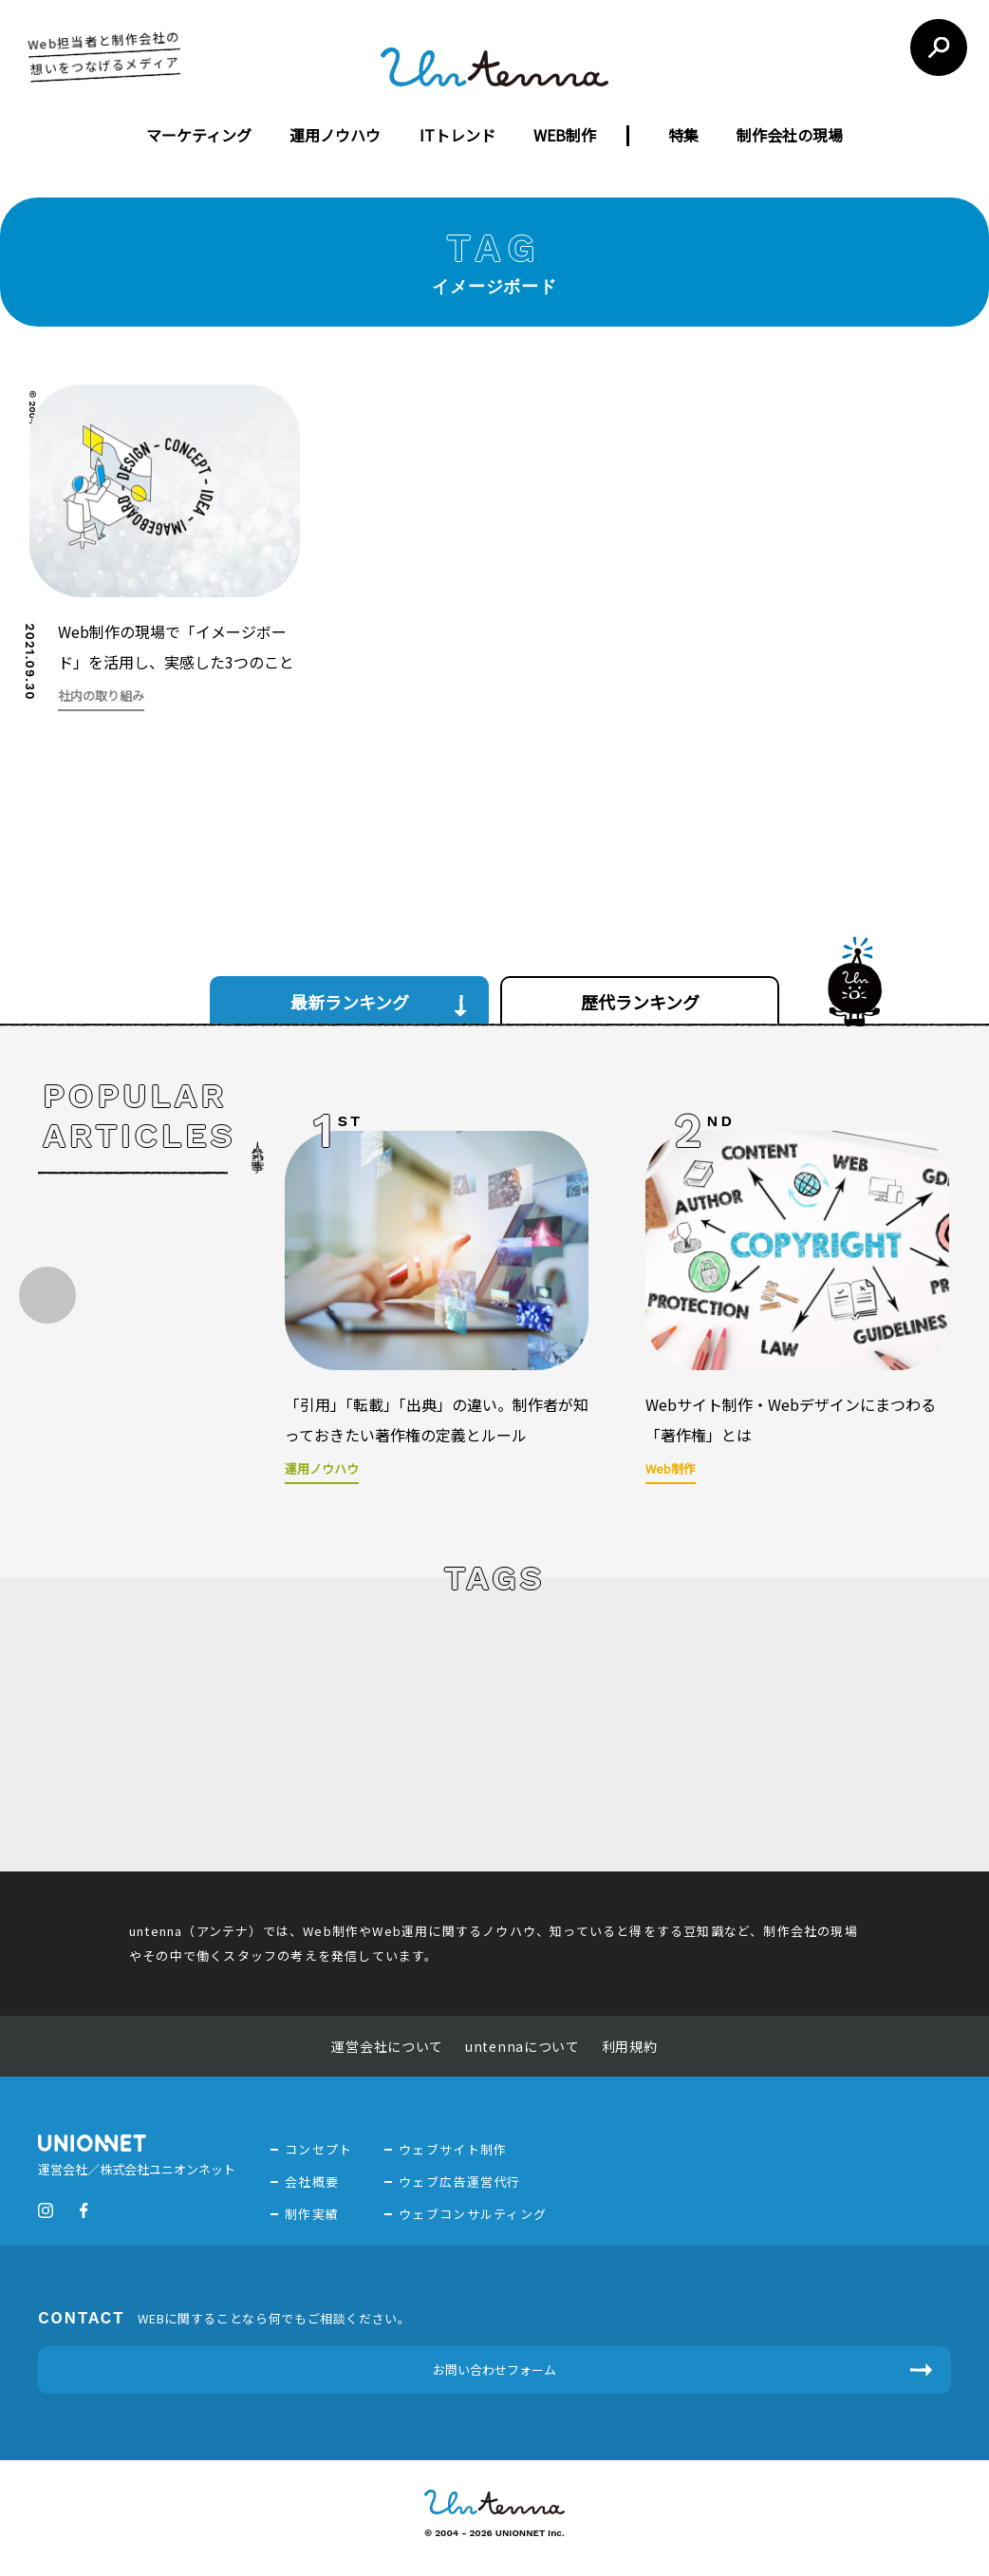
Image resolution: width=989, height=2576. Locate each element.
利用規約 (630, 2046)
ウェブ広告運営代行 (460, 2181)
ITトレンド (457, 134)
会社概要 (312, 2181)
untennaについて (522, 2046)
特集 (683, 134)
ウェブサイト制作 (453, 2149)
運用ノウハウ (335, 134)
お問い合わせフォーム (494, 2369)
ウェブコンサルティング (473, 2214)
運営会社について (387, 2046)
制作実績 (312, 2214)
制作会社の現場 (790, 134)
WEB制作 (564, 134)
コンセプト (319, 2149)
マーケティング (199, 134)
